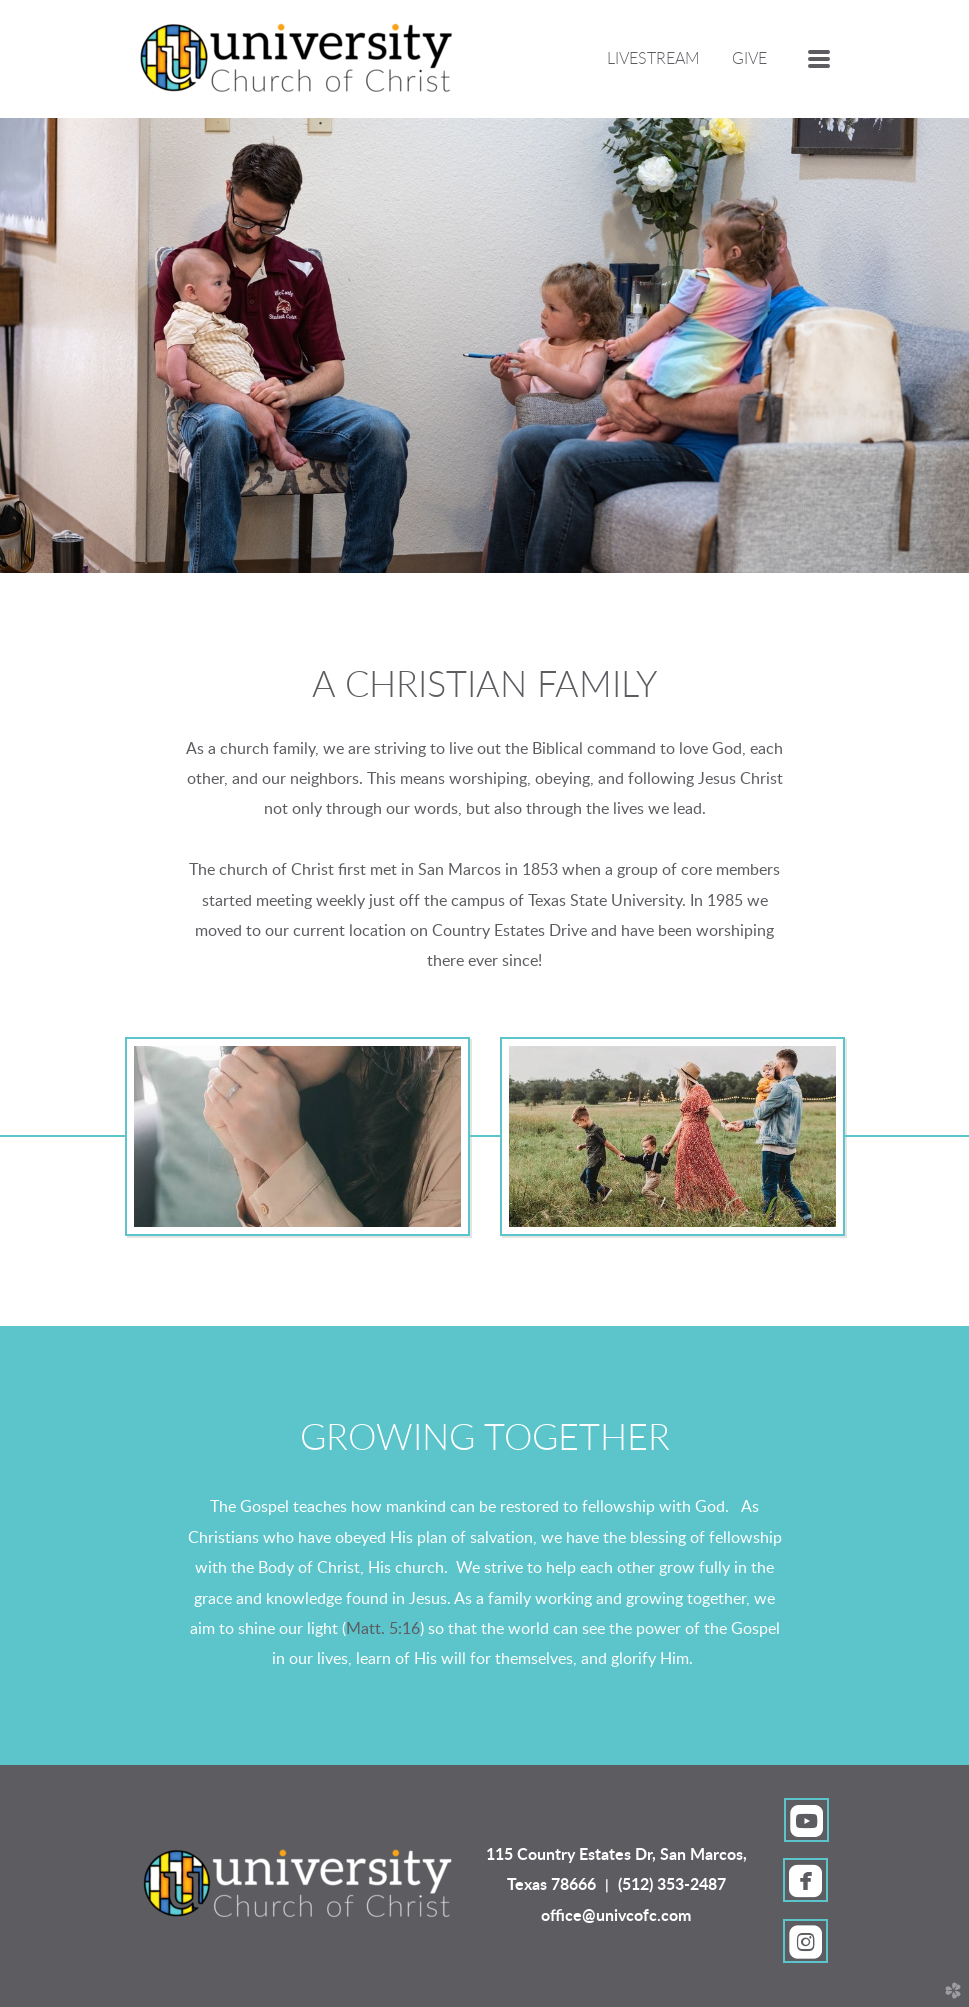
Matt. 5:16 (383, 1629)
